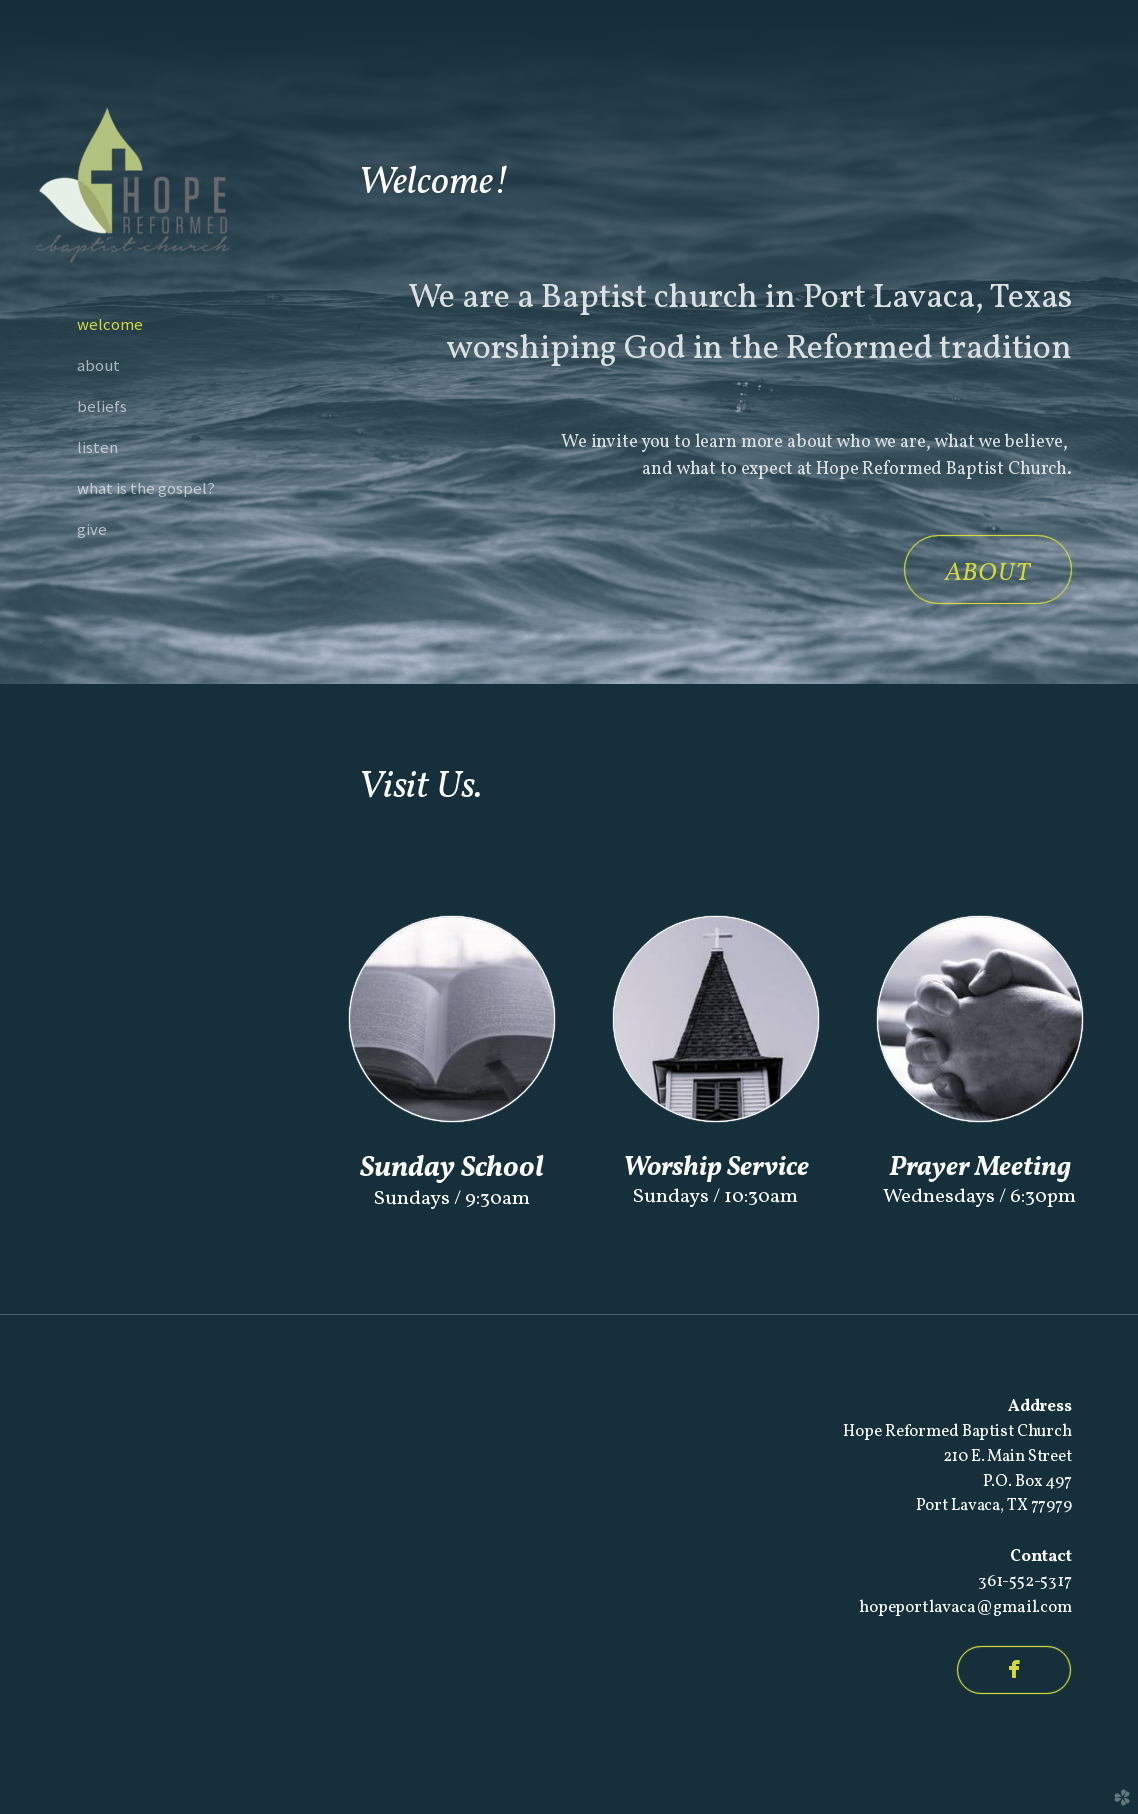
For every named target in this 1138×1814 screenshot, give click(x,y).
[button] (988, 569)
